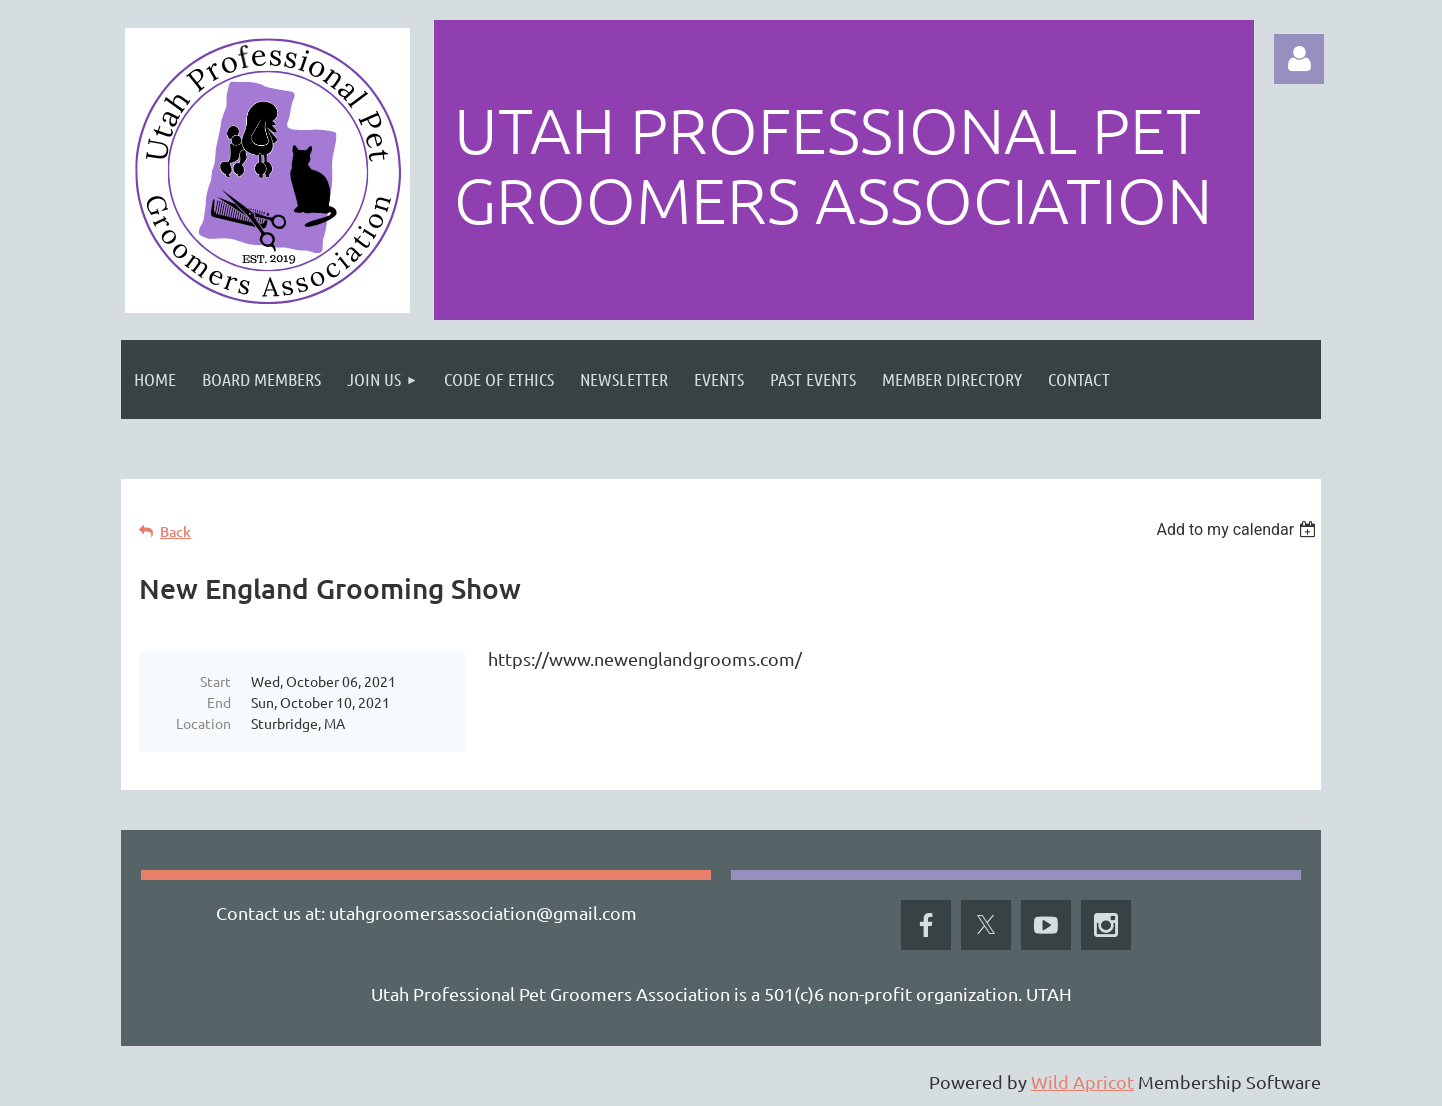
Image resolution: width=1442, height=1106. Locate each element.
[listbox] (1238, 529)
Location (203, 723)
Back (175, 531)
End (219, 702)
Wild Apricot (1082, 1081)
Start (215, 681)
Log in (1299, 59)
